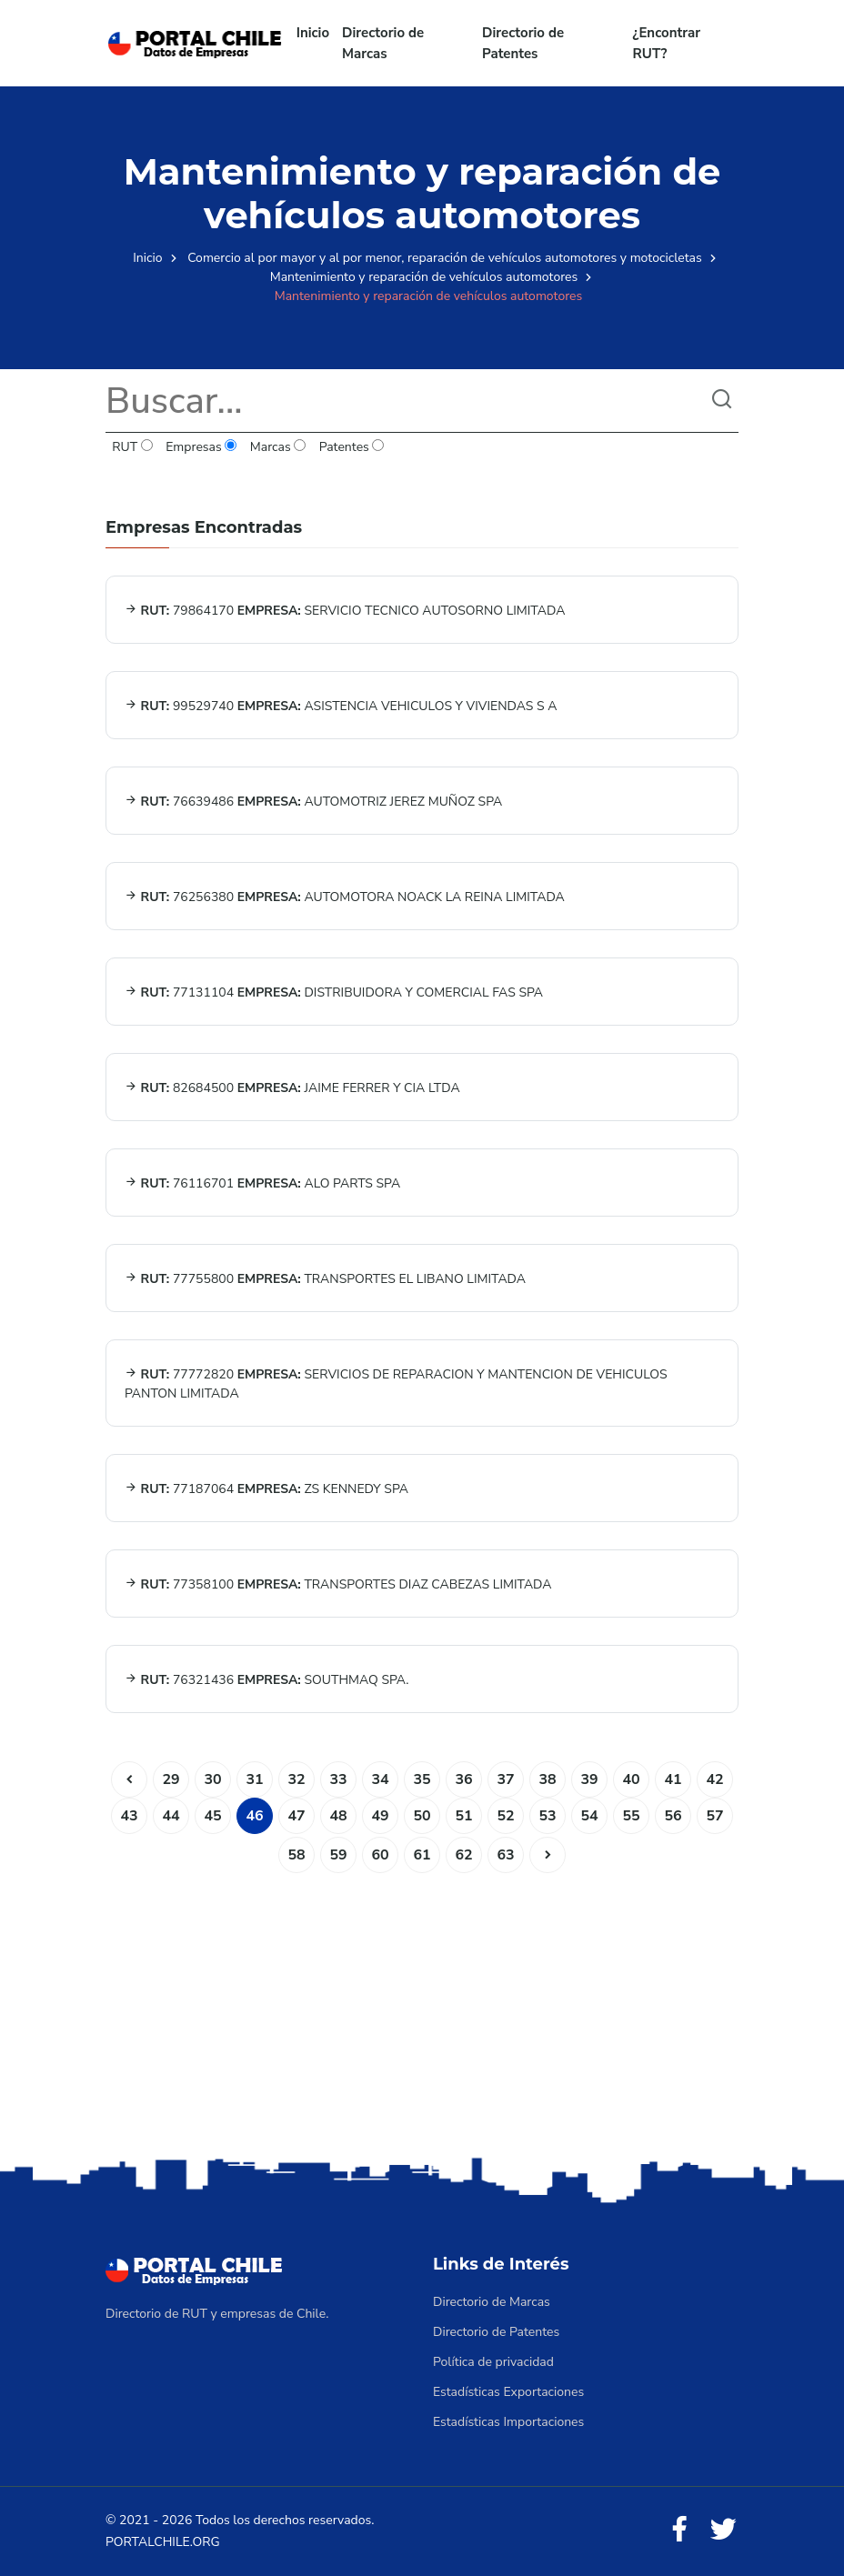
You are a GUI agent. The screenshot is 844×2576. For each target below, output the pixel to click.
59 (338, 1855)
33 (338, 1779)
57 (714, 1816)
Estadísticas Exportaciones (508, 2392)
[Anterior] (129, 1779)
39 (589, 1779)
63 (505, 1855)
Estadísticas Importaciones (508, 2422)
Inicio (312, 33)
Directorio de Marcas (383, 43)
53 (547, 1816)
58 (296, 1855)
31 (254, 1779)
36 (463, 1779)
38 (547, 1779)
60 (379, 1855)
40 (630, 1779)
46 (254, 1816)
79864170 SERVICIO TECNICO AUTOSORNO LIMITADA (345, 610)
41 (672, 1779)
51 (463, 1816)
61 (421, 1855)
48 (338, 1816)
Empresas (201, 447)
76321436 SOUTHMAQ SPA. (267, 1680)
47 (296, 1816)
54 (589, 1816)
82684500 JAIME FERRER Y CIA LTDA (292, 1088)
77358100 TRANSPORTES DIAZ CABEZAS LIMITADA (338, 1584)
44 (170, 1816)
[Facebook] (679, 2530)
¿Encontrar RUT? (667, 43)
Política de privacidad (493, 2362)
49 (379, 1816)
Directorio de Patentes (523, 43)
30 (212, 1779)
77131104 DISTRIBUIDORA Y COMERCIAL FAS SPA (334, 992)
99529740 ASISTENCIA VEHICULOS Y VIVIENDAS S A (341, 706)
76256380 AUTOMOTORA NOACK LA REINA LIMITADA (345, 897)
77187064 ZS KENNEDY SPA (266, 1489)
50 (421, 1816)
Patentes (351, 447)
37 (505, 1779)
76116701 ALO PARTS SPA (262, 1183)
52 (505, 1816)
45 (212, 1816)
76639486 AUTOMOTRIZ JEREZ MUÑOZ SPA (313, 801)
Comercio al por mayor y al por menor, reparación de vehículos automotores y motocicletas (444, 257)
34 (379, 1779)
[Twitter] (723, 2530)
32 (296, 1779)
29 (170, 1779)
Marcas (278, 447)
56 (672, 1816)
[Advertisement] (422, 2009)
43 (128, 1816)
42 (714, 1779)
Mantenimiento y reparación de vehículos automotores (424, 277)
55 (630, 1816)
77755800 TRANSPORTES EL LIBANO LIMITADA (325, 1279)
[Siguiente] (547, 1855)
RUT (132, 447)
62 (463, 1855)
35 (421, 1779)
